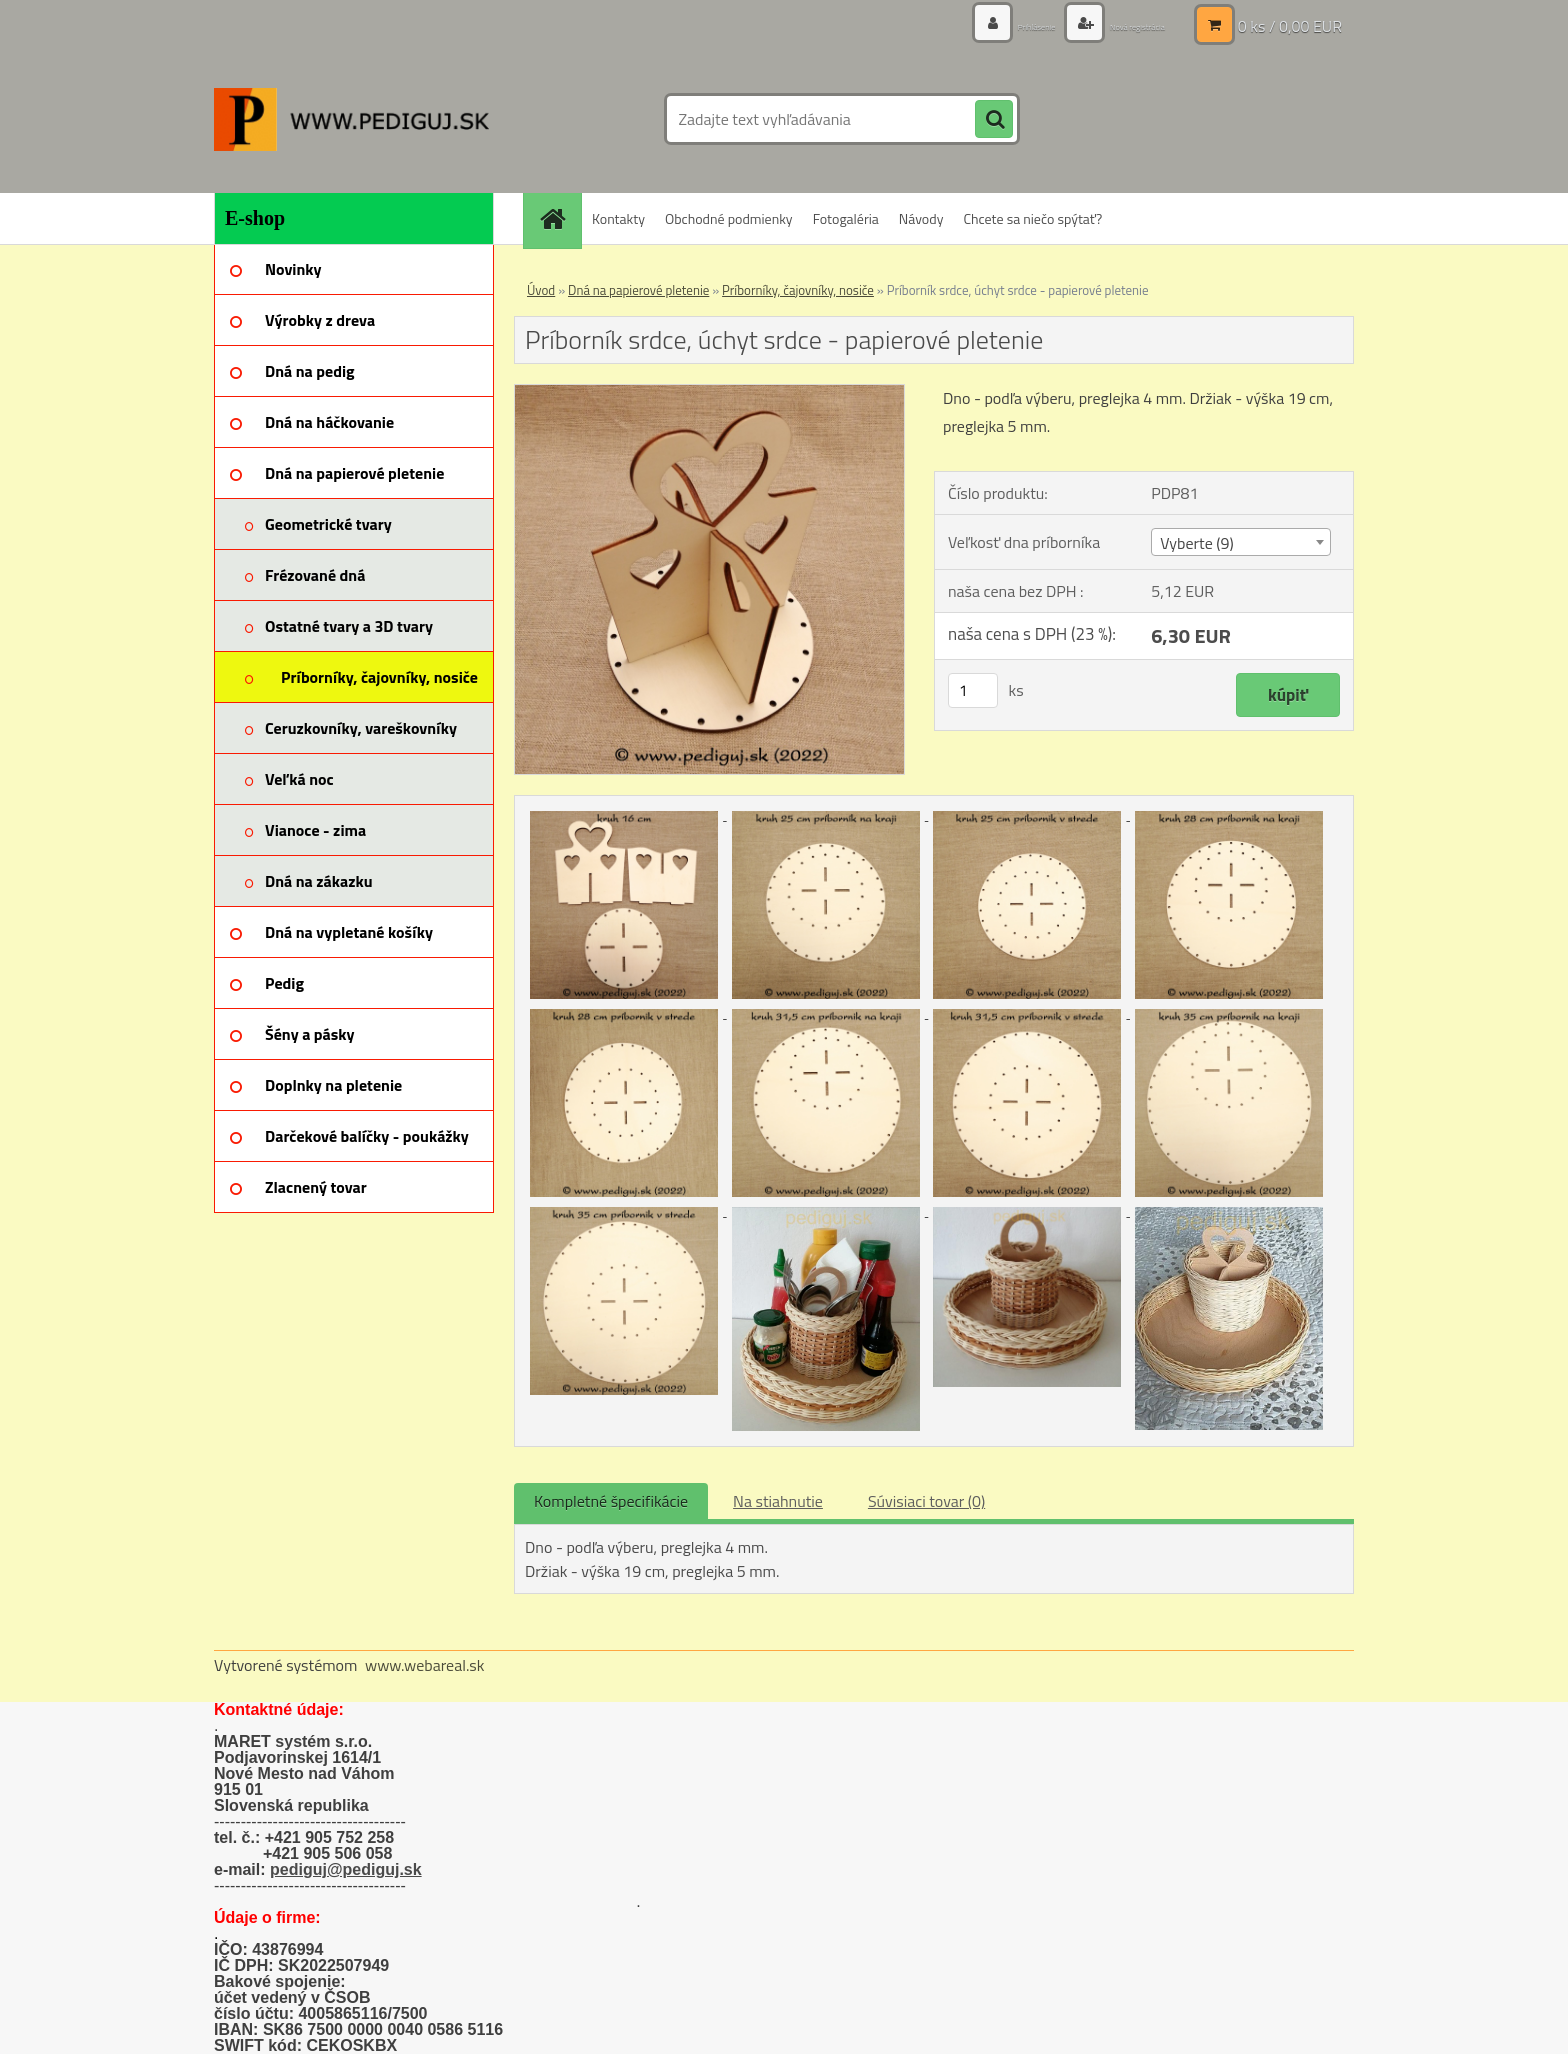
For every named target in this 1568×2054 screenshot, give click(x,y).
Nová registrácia (1116, 24)
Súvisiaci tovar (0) (926, 1501)
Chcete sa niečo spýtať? (1032, 218)
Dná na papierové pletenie (638, 290)
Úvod (541, 290)
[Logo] (351, 119)
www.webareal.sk (425, 1665)
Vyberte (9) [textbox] (1197, 543)
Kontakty (618, 218)
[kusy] (973, 690)
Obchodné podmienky (729, 218)
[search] (994, 120)
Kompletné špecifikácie (611, 1501)
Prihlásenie (981, 24)
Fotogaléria (846, 218)
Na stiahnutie (778, 1501)
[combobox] (1240, 542)
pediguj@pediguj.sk (346, 1869)
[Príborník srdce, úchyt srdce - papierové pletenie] (709, 393)
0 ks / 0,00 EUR (1290, 25)
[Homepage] (559, 218)
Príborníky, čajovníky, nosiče (798, 290)
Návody (921, 218)
